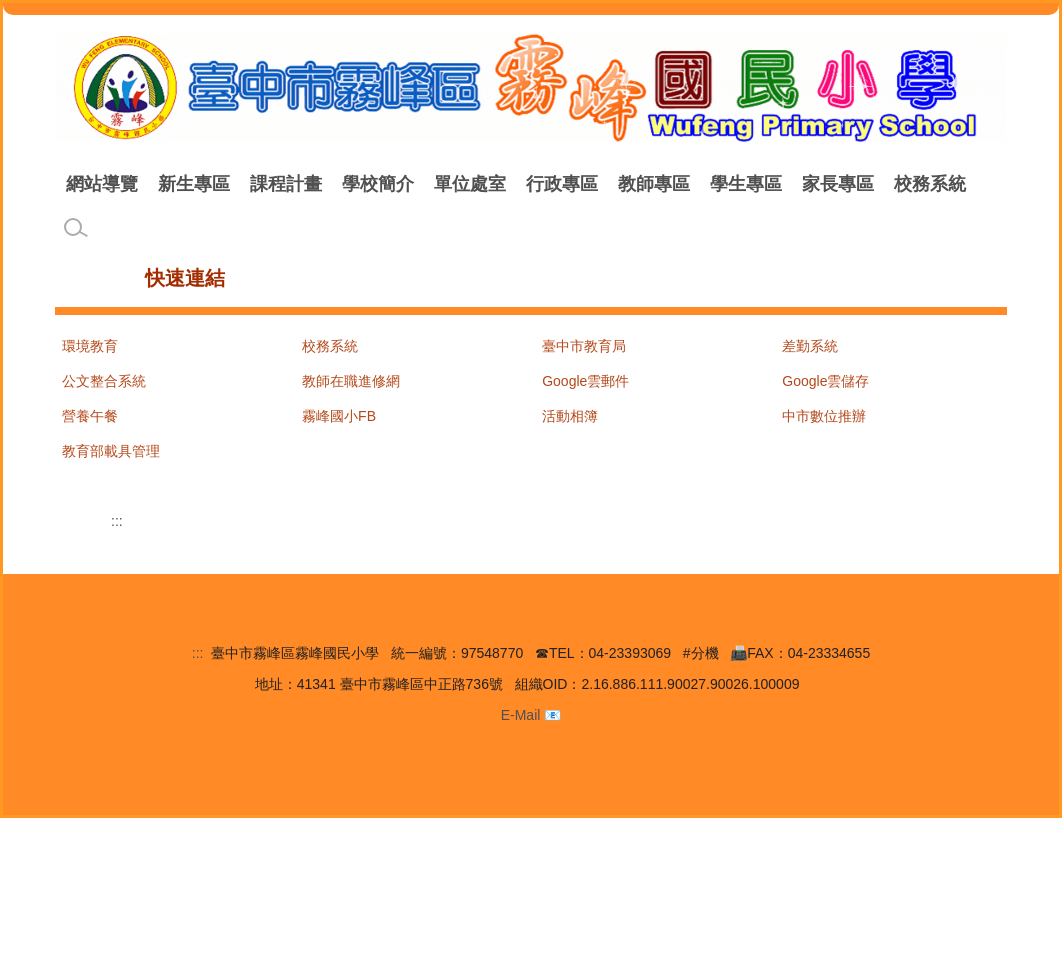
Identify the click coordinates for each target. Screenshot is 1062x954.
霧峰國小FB (339, 429)
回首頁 (131, 184)
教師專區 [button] (766, 184)
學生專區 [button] (858, 184)
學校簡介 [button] (490, 184)
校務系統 (330, 359)
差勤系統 (810, 359)
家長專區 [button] (950, 184)
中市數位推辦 (824, 429)
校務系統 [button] (102, 232)
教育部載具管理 (111, 464)
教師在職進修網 (351, 394)
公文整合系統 (104, 394)
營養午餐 (90, 429)
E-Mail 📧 (531, 850)
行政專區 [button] (674, 184)
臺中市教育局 (584, 359)
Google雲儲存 (825, 394)
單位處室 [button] (582, 184)
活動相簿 (570, 429)
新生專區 (306, 184)
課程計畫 (398, 184)
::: (75, 184)
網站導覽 (214, 184)
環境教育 (90, 359)
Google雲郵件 (585, 394)
